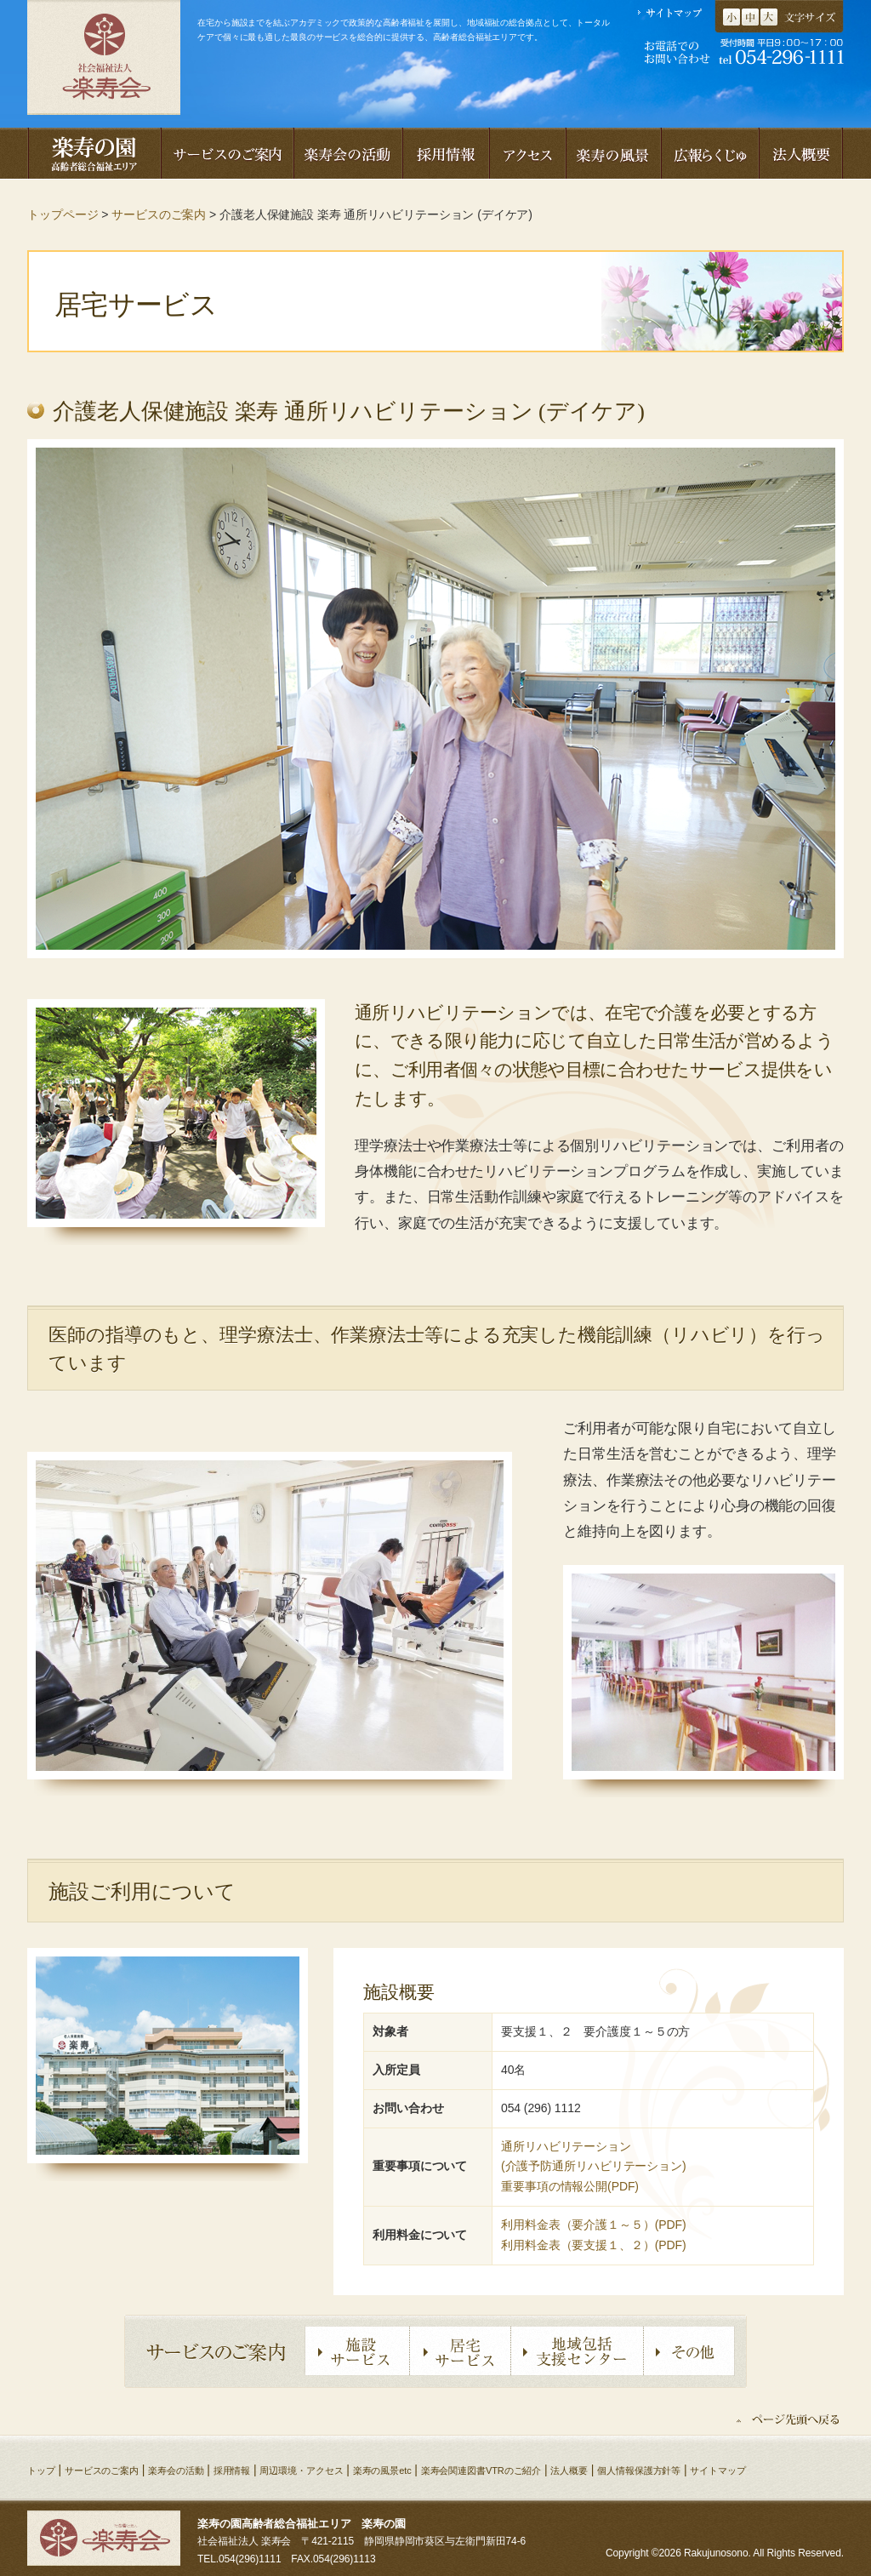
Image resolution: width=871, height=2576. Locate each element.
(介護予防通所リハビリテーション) (593, 2166)
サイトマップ (717, 2470)
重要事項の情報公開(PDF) (570, 2186)
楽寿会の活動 (175, 2470)
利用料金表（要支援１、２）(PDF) (593, 2245)
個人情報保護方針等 (638, 2470)
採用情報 (232, 2470)
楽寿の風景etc (382, 2470)
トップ (41, 2470)
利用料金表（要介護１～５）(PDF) (593, 2224)
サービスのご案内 (158, 214)
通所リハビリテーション (566, 2146)
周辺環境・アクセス (301, 2470)
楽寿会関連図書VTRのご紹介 (481, 2470)
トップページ (62, 214)
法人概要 (569, 2470)
